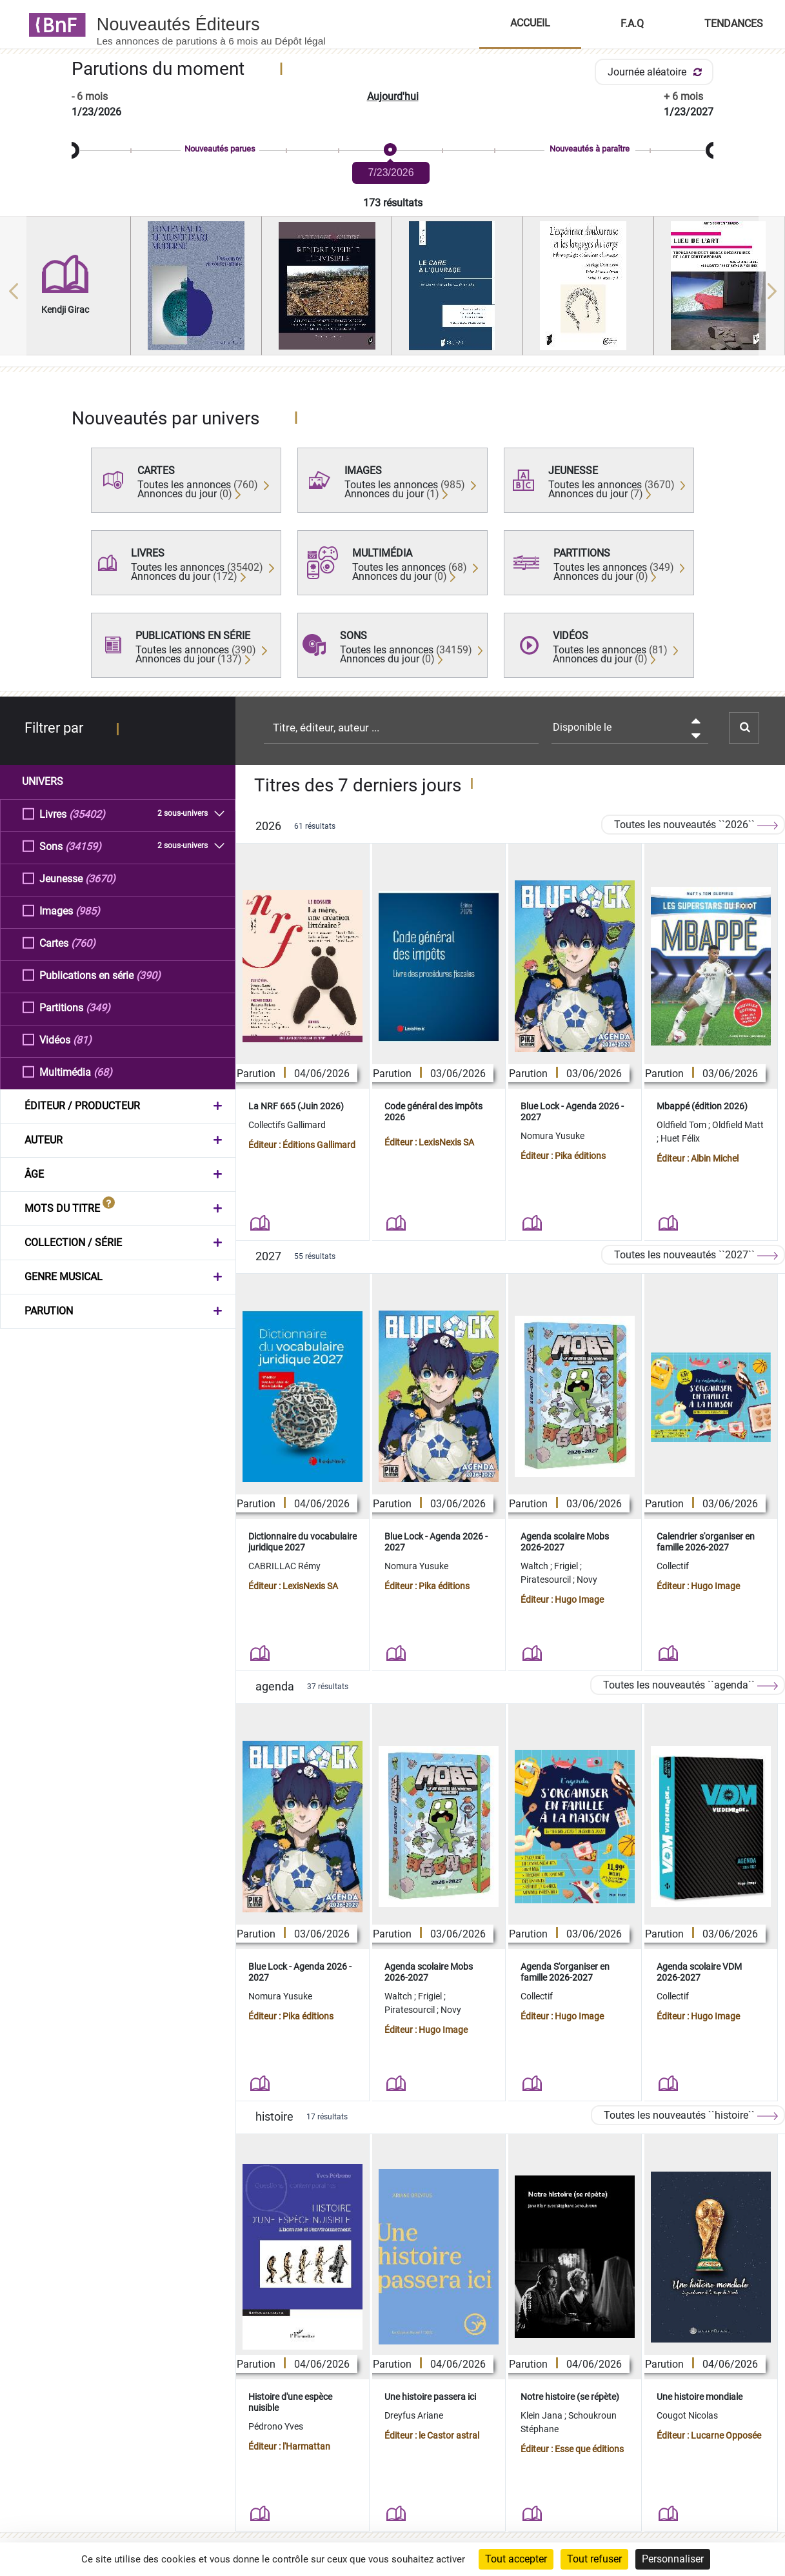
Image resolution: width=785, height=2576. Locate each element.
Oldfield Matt (738, 1125)
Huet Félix (680, 1138)
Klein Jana (542, 2415)
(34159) (83, 846)
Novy (587, 1579)
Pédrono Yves (275, 2426)
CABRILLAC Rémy (284, 1566)
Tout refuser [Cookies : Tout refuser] (594, 2559)
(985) (87, 910)
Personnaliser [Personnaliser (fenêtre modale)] (673, 2559)
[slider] (392, 150)
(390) (148, 975)
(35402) (87, 813)
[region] (392, 291)
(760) (83, 942)
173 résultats (392, 203)
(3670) (100, 878)
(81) (82, 1039)
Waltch (535, 1566)
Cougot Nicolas (687, 2415)
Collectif (673, 1566)
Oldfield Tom (682, 1125)
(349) (98, 1007)
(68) (103, 1071)
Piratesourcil (547, 1579)
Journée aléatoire (657, 72)
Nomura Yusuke (552, 1136)
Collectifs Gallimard (287, 1125)
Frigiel (567, 1566)
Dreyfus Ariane (413, 2415)
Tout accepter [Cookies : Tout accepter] (516, 2559)
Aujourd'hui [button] (393, 96)
